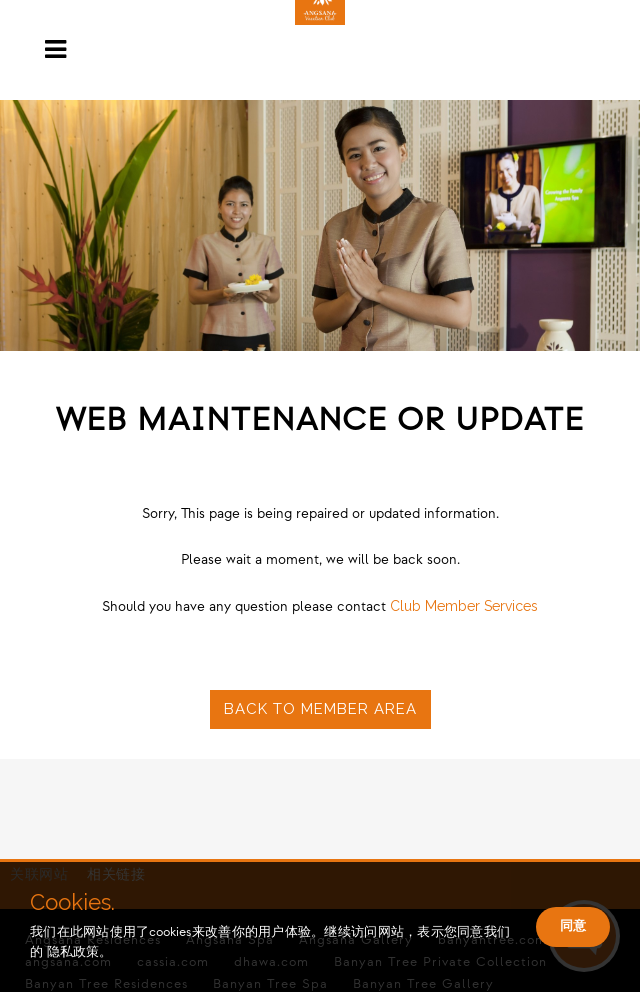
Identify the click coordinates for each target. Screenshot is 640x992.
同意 (573, 925)
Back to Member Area (320, 709)
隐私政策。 (79, 951)
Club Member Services (464, 606)
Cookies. (72, 902)
